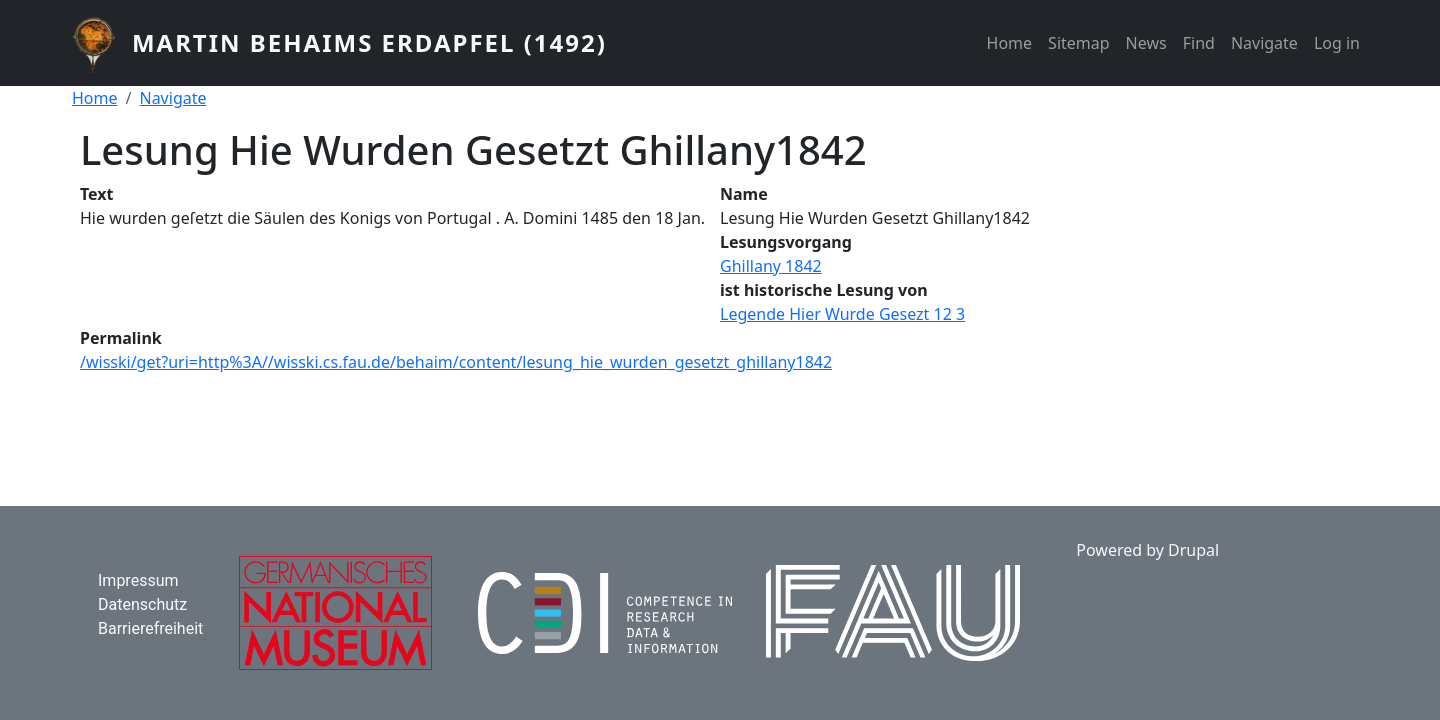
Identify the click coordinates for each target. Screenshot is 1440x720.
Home (1010, 43)
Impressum (138, 580)
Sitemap (1079, 43)
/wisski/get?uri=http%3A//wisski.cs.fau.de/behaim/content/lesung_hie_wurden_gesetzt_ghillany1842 (456, 362)
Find (1199, 43)
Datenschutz (142, 604)
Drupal (1193, 550)
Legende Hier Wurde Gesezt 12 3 (842, 314)
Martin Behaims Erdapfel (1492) (369, 42)
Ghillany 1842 (771, 266)
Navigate (1264, 43)
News (1146, 43)
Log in (1337, 43)
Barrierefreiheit (150, 628)
